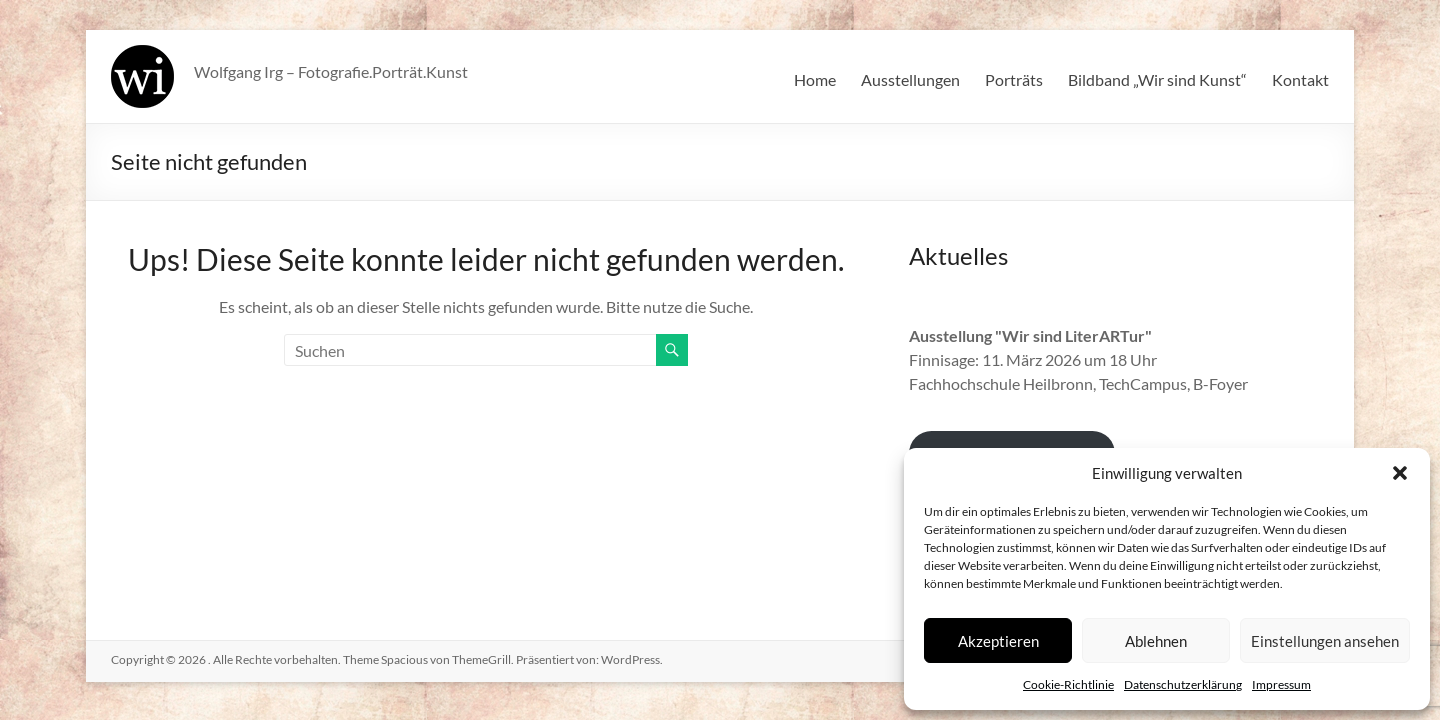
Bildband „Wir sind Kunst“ (1157, 79)
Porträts (1014, 79)
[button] (1400, 473)
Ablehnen (1156, 641)
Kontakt (1300, 79)
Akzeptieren (998, 641)
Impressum (1281, 684)
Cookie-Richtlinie (1068, 684)
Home (815, 79)
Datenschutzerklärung (1183, 684)
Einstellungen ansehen (1325, 641)
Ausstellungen (910, 79)
